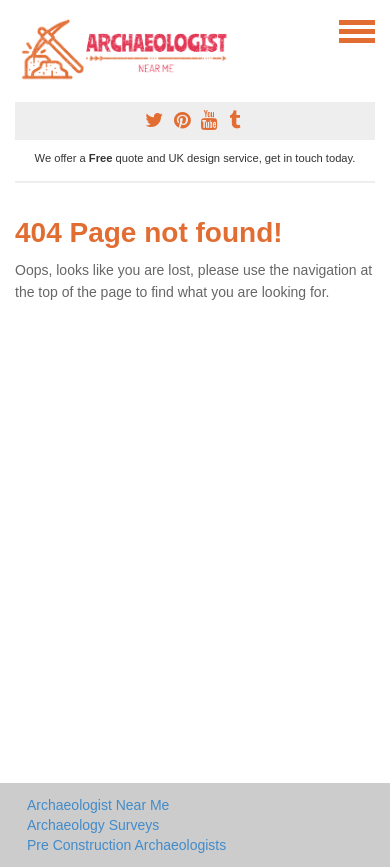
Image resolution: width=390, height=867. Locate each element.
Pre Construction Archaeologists (126, 845)
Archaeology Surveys (93, 825)
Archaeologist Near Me (98, 805)
